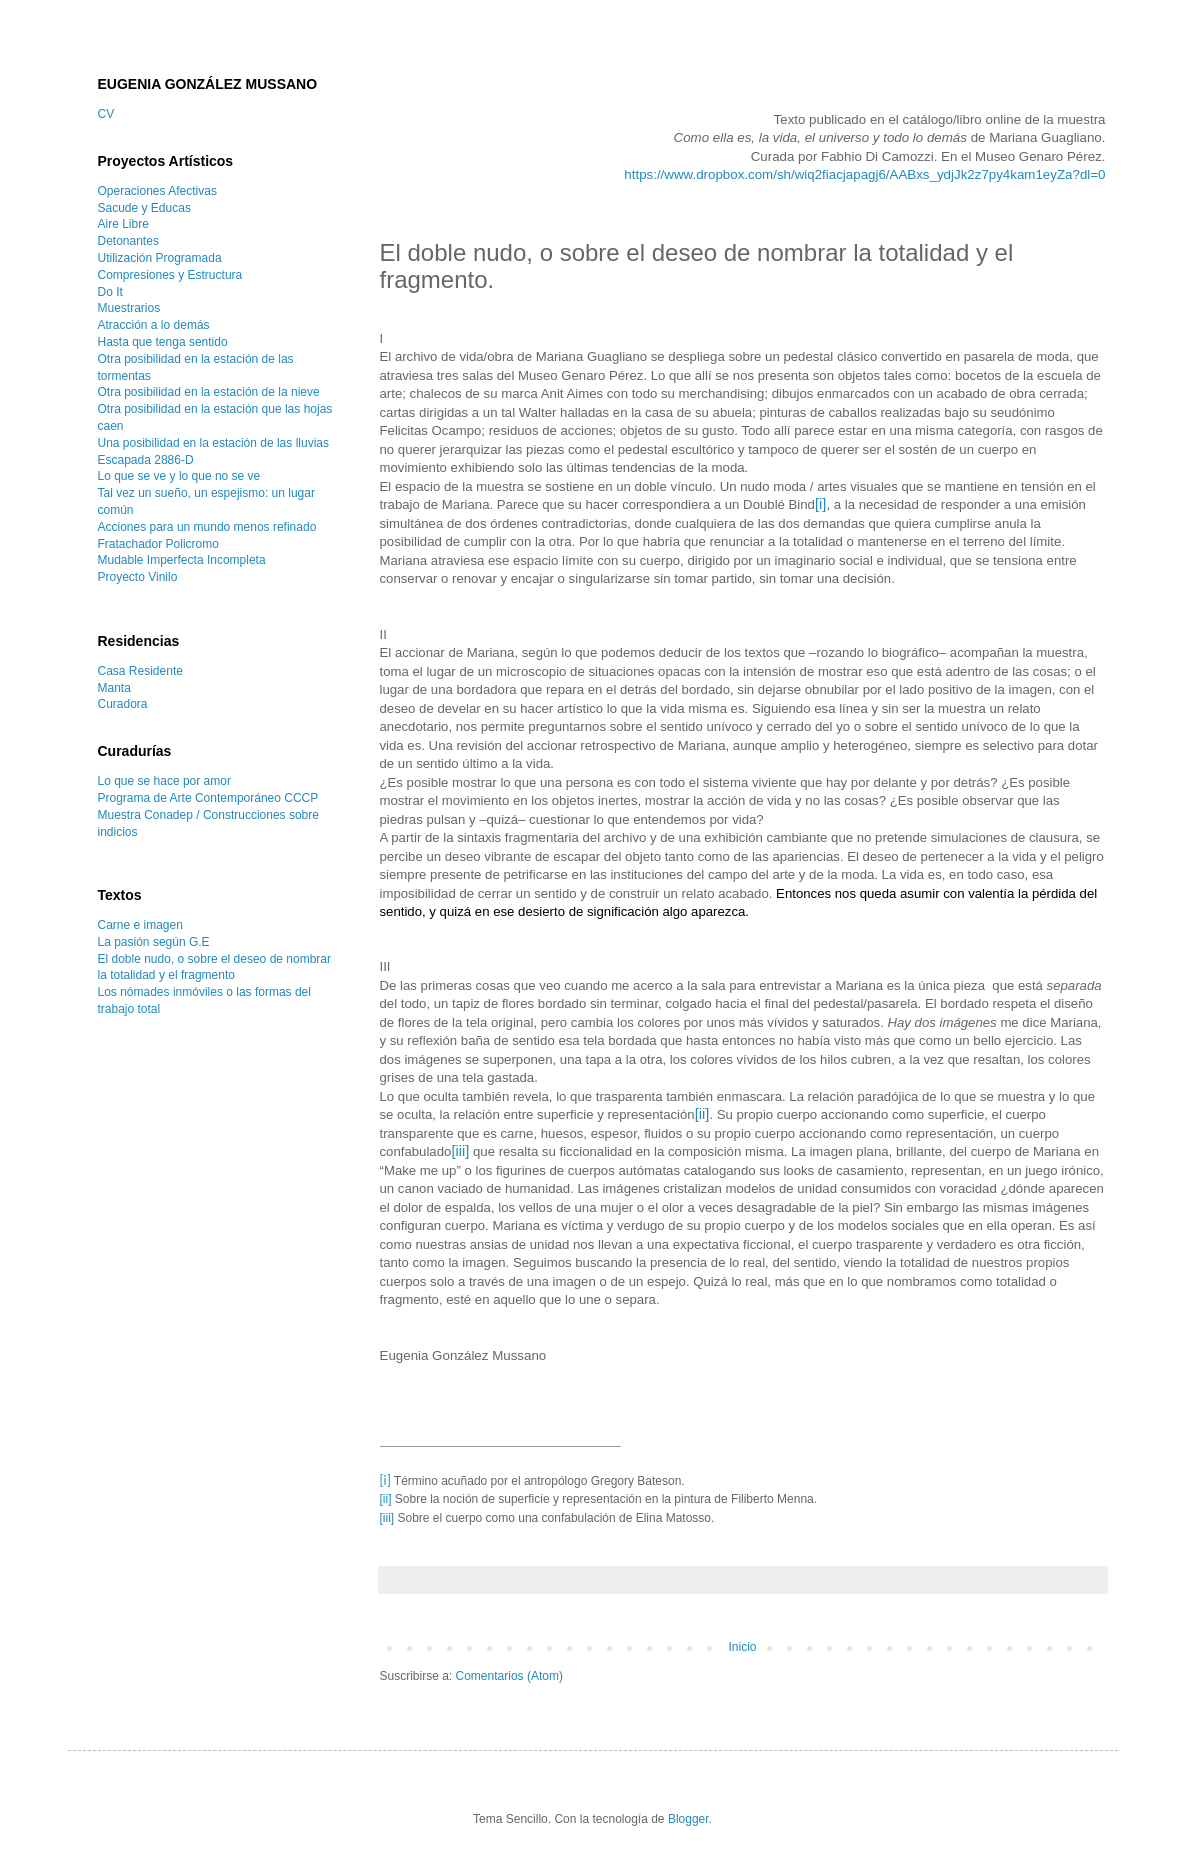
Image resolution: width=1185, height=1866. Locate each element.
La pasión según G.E (154, 942)
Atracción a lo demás (154, 325)
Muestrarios (129, 308)
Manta (114, 688)
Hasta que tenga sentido (163, 342)
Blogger (688, 1819)
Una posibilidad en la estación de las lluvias (213, 443)
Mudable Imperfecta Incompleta (182, 560)
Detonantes (128, 241)
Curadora (123, 704)
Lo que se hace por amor (164, 781)
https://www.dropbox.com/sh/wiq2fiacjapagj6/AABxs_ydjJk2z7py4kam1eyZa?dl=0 (864, 174)
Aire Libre (123, 224)
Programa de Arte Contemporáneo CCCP (208, 798)
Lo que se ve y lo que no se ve (179, 476)
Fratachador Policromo (158, 544)
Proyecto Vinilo (138, 577)
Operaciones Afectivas (157, 191)
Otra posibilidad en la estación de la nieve (209, 392)
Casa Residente (140, 671)
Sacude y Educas (144, 208)
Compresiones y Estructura (170, 275)
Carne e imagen (140, 925)
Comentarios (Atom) (509, 1676)
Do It (110, 292)
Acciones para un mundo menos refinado (207, 527)
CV (106, 114)
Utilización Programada (160, 258)
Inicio (742, 1647)
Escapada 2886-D (146, 460)
